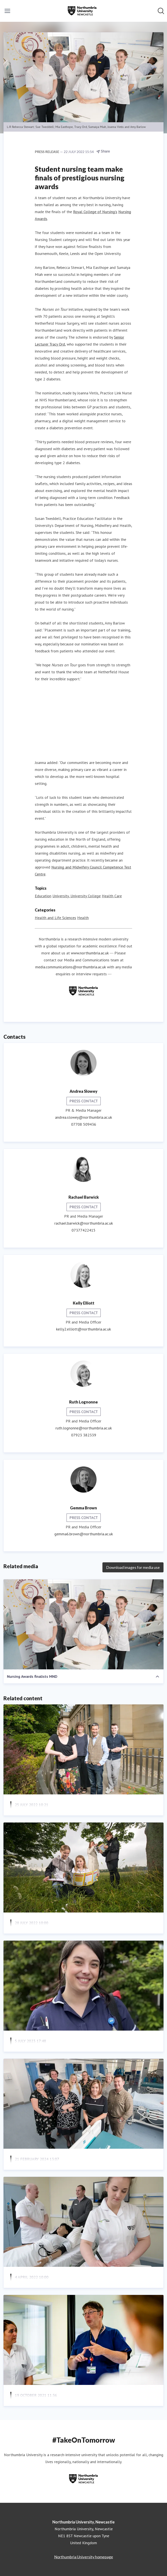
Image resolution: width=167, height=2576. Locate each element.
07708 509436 (83, 1124)
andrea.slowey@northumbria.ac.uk (83, 1117)
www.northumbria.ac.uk (90, 952)
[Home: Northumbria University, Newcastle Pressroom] (82, 11)
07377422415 (83, 1230)
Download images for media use (133, 1567)
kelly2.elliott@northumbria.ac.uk (83, 1329)
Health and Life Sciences (55, 917)
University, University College (76, 895)
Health (83, 917)
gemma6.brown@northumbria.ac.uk (83, 1533)
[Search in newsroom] (160, 10)
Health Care (112, 895)
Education (43, 895)
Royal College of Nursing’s (95, 211)
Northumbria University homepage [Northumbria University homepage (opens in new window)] (83, 2556)
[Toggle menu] (7, 11)
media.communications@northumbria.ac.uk (70, 966)
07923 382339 (83, 1434)
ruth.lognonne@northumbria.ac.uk (83, 1428)
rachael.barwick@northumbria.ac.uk (83, 1223)
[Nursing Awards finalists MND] (83, 1624)
